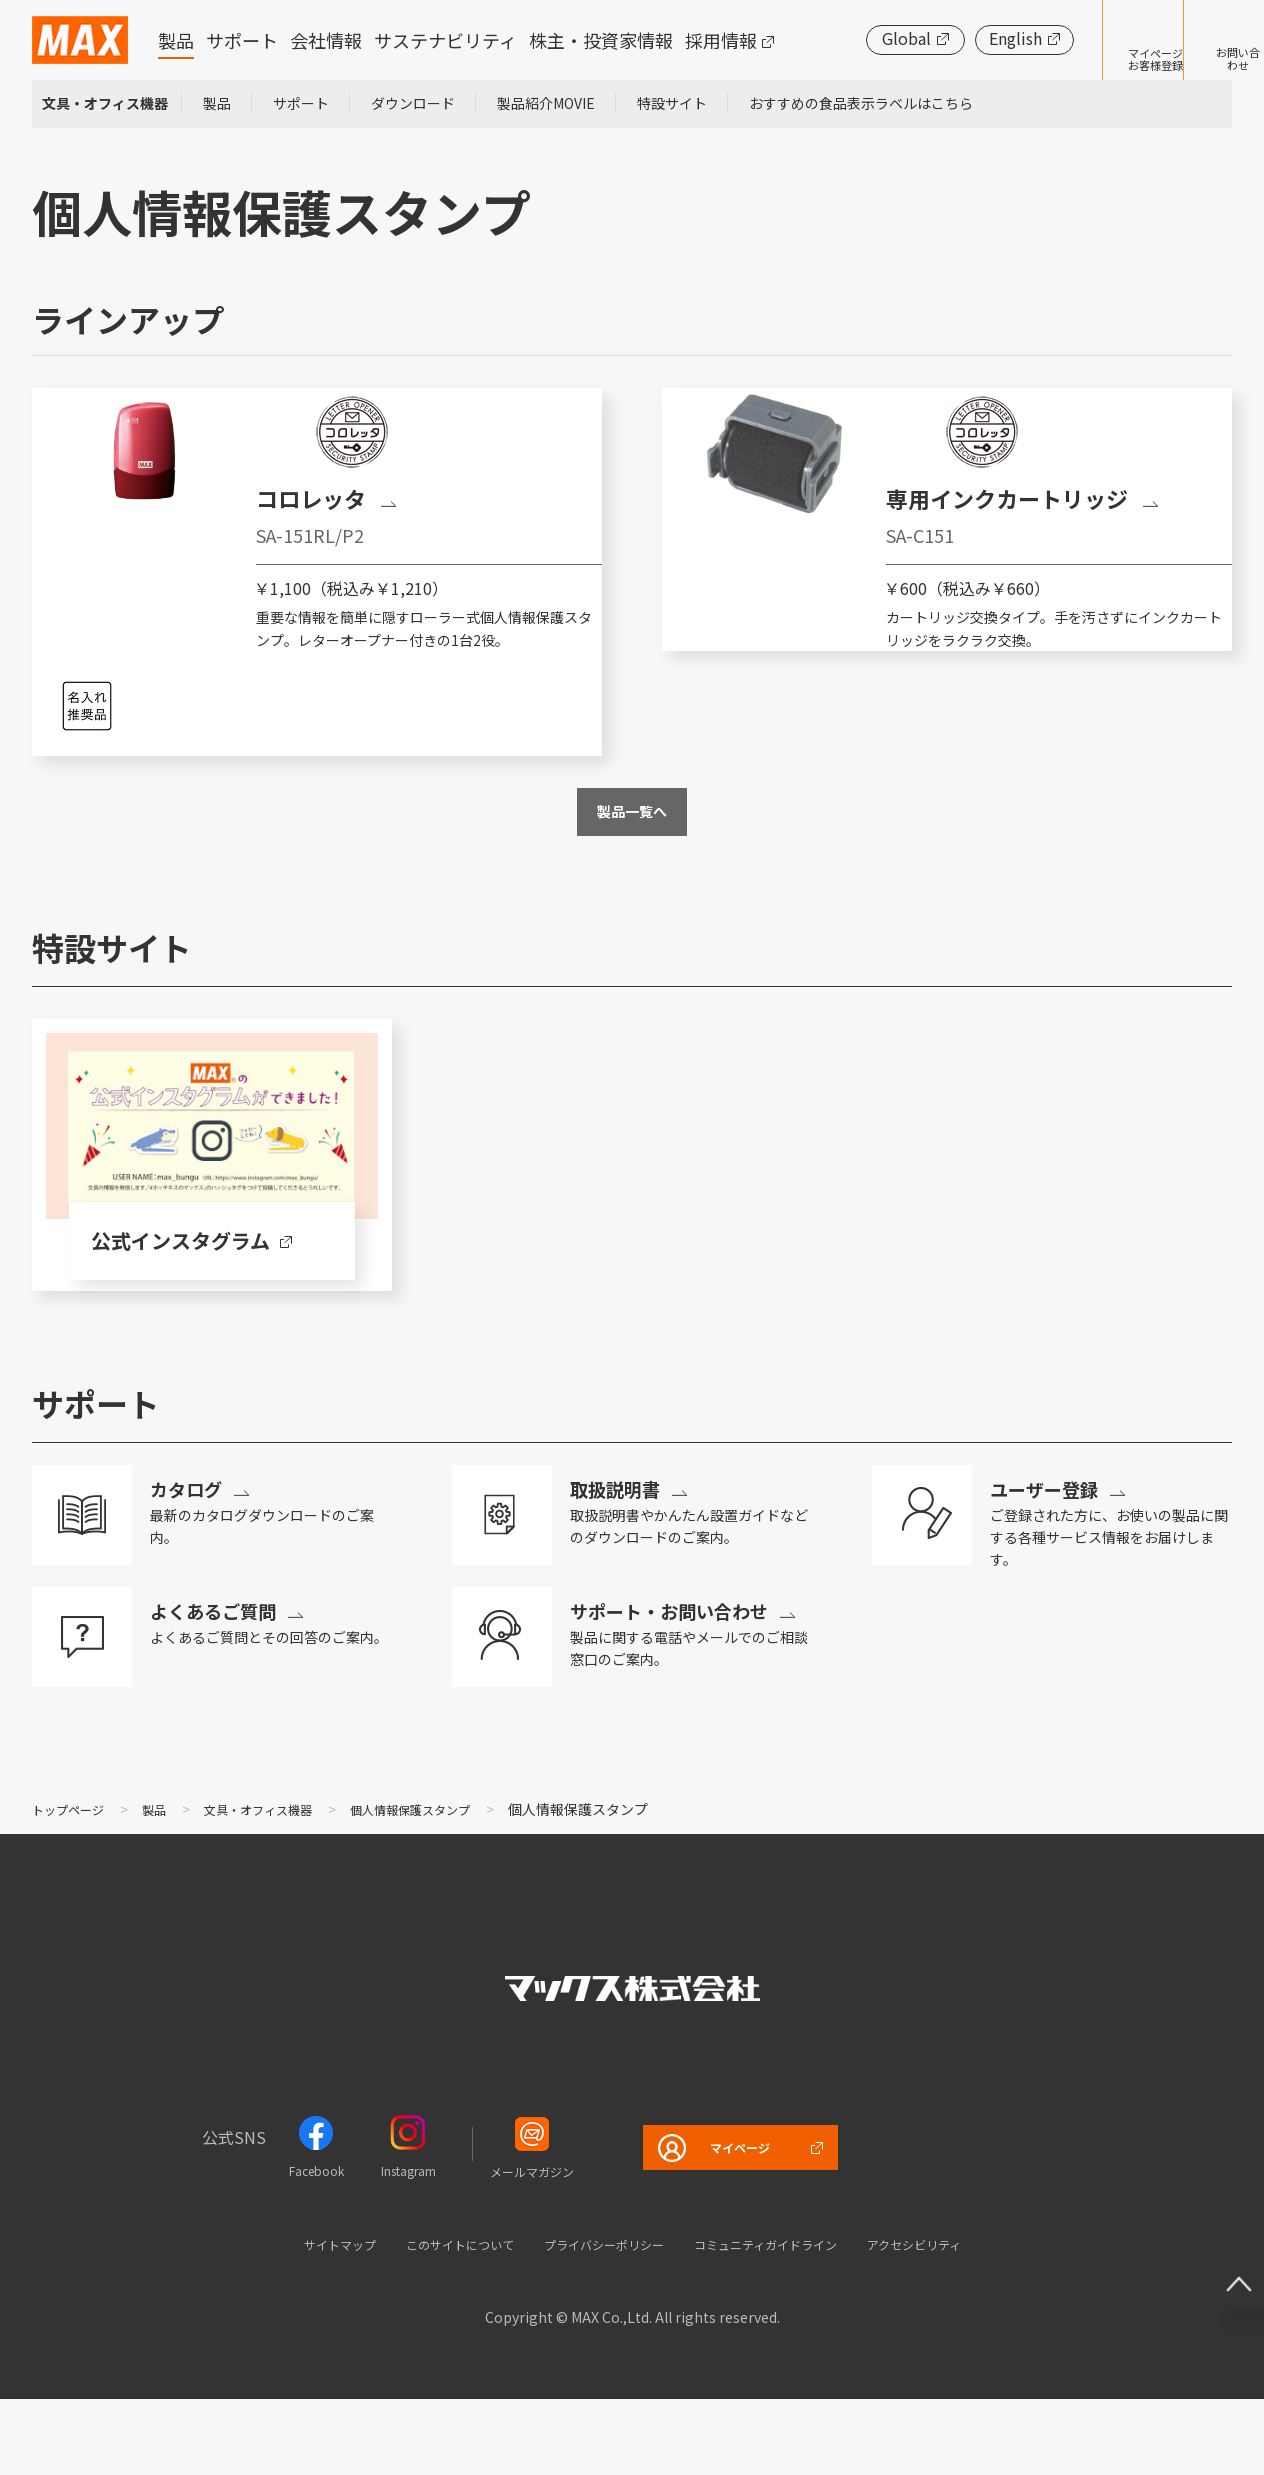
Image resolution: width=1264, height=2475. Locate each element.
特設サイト (672, 103)
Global (844, 38)
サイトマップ (281, 2318)
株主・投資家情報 (601, 40)
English (953, 38)
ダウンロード (413, 103)
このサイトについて (423, 2318)
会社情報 (326, 40)
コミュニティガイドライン (790, 2318)
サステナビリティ (445, 40)
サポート (242, 40)
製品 (176, 40)
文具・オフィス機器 (105, 103)
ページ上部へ (1224, 2254)
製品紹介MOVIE (546, 103)
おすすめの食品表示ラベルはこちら (861, 103)
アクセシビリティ (969, 2318)
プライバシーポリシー (596, 2318)
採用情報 (721, 40)
